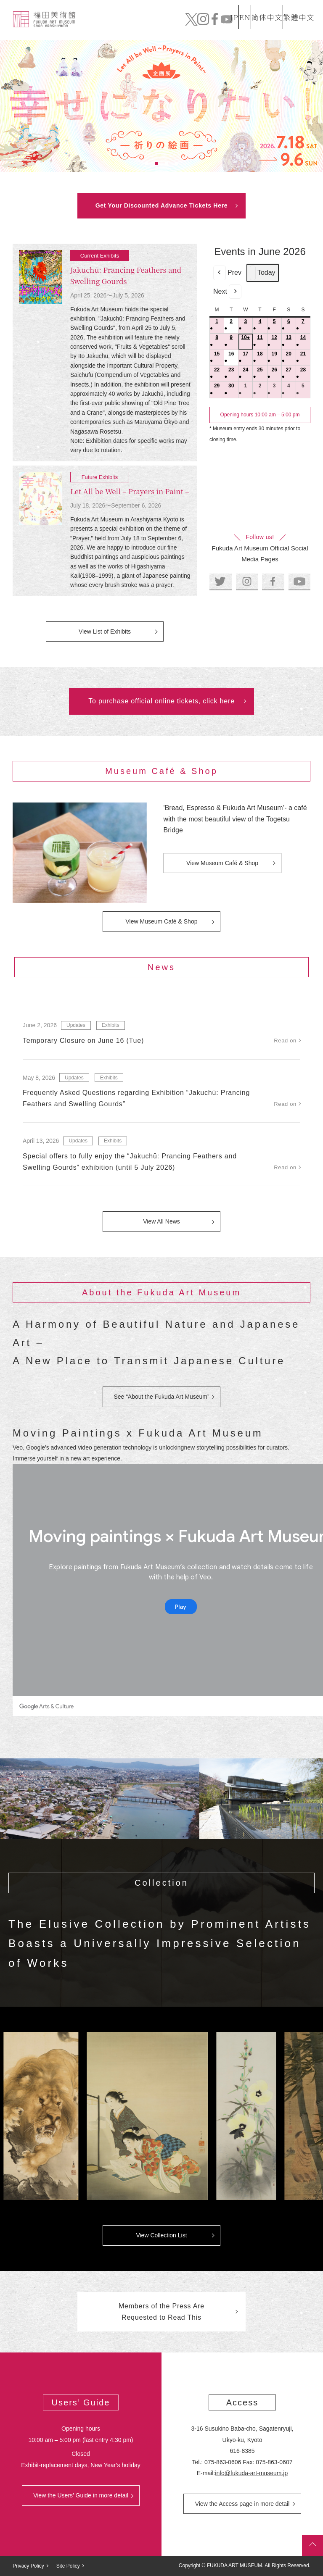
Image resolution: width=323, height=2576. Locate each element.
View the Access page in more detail (242, 2503)
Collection (169, 25)
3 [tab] (166, 163)
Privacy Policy (28, 2566)
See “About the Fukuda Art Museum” (161, 1396)
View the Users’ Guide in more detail (80, 2495)
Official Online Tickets (282, 26)
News (199, 25)
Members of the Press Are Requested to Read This (161, 2311)
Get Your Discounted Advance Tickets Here (161, 205)
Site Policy (68, 2566)
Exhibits (110, 1025)
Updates (75, 1025)
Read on (285, 1040)
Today (262, 273)
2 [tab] (156, 163)
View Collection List (161, 2235)
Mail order (253, 26)
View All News (161, 1221)
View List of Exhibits (105, 631)
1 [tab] (146, 163)
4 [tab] (176, 163)
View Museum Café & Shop (222, 863)
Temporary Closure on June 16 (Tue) (83, 1040)
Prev (227, 273)
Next (227, 291)
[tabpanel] (161, 106)
